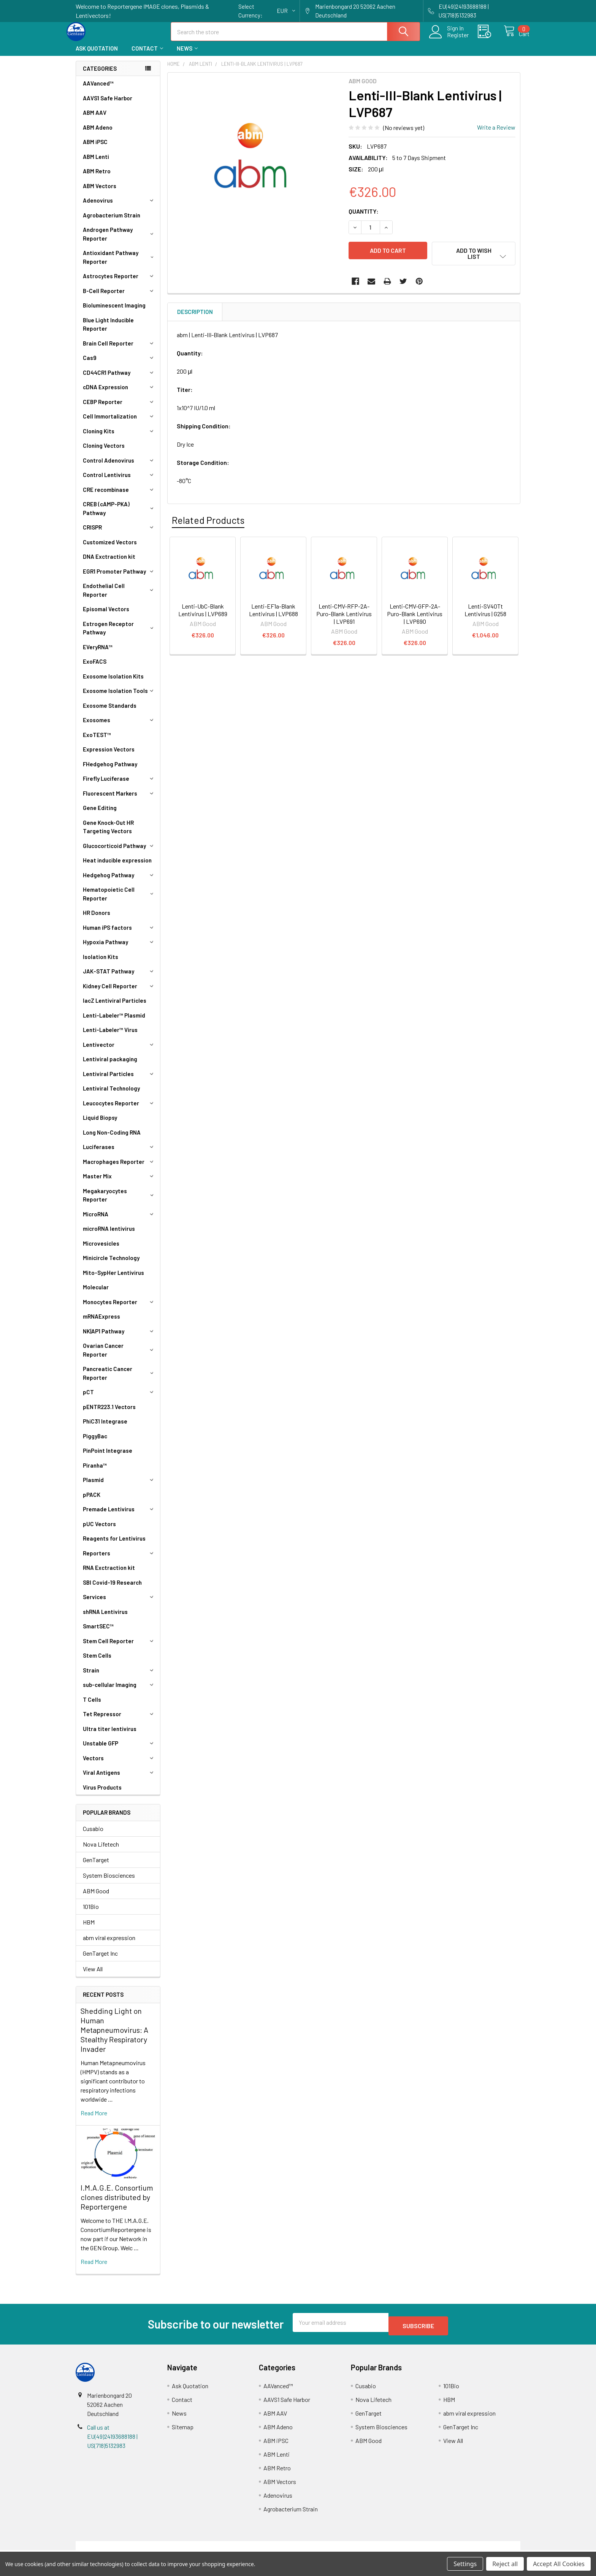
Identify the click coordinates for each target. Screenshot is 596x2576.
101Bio (91, 1913)
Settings (465, 2564)
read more (94, 2119)
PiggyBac (95, 1442)
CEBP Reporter (119, 408)
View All (93, 1975)
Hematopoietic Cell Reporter (119, 900)
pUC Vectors (99, 1530)
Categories (100, 75)
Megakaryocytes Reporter (119, 1202)
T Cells (92, 1706)
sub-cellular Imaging (119, 1691)
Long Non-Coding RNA (112, 1139)
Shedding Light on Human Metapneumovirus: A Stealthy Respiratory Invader (114, 2036)
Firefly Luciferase (119, 785)
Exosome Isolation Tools (119, 697)
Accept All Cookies (559, 2564)
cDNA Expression (119, 393)
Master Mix (119, 1182)
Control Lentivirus (119, 481)
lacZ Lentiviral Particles (114, 1007)
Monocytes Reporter (119, 1308)
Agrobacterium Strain (111, 222)
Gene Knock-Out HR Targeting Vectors (108, 834)
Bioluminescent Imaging (114, 312)
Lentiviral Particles (119, 1080)
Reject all (505, 2564)
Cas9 (119, 364)
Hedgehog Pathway (119, 881)
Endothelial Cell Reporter (119, 597)
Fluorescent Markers (119, 800)
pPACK (91, 1501)
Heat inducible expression (117, 867)
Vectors (119, 1764)
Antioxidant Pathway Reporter (119, 264)
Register (449, 39)
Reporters (119, 1560)
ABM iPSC (95, 148)
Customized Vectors (110, 548)
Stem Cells (97, 1662)
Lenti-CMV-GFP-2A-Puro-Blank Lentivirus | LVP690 (414, 616)
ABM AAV (94, 119)
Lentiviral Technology (111, 1095)
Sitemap (182, 2430)
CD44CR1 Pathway (119, 379)
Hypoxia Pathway (119, 948)
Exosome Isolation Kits (113, 683)
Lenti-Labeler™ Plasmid (114, 1022)
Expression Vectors (109, 756)
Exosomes (119, 726)
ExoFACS (94, 668)
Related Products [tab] (208, 522)
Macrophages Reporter (119, 1168)
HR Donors (96, 919)
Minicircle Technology (111, 1264)
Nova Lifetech (101, 1851)
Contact (147, 55)
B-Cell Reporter (119, 297)
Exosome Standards (109, 712)
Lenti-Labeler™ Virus (110, 1036)
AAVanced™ (98, 90)
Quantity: (364, 218)
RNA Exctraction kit (109, 1574)
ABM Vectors (99, 192)
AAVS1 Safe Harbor (107, 104)
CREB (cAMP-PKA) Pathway (119, 515)
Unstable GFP (119, 1750)
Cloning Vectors (104, 452)
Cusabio (93, 1835)
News (187, 55)
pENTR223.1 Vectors (109, 1413)
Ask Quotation (97, 55)
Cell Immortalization (119, 423)
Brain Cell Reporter (119, 350)
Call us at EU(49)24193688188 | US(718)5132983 (112, 2439)
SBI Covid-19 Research (112, 1589)
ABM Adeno (98, 134)
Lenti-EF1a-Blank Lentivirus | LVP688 (273, 612)
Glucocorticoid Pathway (119, 852)
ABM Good (96, 1897)
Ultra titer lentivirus (109, 1735)
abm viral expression (109, 1944)
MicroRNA (119, 1220)
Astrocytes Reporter (119, 282)
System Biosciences (109, 1882)
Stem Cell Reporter (119, 1647)
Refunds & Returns (353, 2548)
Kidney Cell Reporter (119, 992)
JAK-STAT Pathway (119, 978)
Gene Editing (100, 814)
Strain (119, 1677)
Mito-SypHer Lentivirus (113, 1279)
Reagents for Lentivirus (114, 1545)
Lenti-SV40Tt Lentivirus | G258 (485, 612)
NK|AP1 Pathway (119, 1338)
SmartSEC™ (98, 1633)
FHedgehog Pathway (110, 770)
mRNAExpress (101, 1323)
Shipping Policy (242, 2548)
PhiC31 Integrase (105, 1428)
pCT (119, 1398)
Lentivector (119, 1051)
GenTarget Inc (100, 1960)
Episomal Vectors (106, 615)
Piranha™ (95, 1472)
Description (195, 314)
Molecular (96, 1293)
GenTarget (96, 1866)
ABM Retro (97, 177)
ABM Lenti (96, 163)
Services (119, 1603)
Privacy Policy (465, 2548)
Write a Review (496, 134)
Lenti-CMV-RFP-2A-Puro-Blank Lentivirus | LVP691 (344, 616)
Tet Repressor (119, 1720)
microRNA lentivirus (109, 1235)
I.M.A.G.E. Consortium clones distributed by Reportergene (117, 2204)
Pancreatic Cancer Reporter (119, 1380)
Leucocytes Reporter (119, 1109)
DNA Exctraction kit (109, 563)
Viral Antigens (119, 1779)
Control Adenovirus (119, 467)
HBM (89, 1928)
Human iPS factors (119, 934)
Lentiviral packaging (110, 1065)
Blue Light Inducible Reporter (108, 331)
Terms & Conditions (131, 2548)
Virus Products (102, 1794)
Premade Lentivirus (119, 1515)
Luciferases (119, 1153)
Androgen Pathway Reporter (119, 241)
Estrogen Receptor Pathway (119, 635)
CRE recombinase (119, 496)
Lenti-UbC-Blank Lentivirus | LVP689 (202, 612)
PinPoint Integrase (107, 1457)
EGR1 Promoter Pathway (119, 578)
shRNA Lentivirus (105, 1618)
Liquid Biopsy (100, 1124)
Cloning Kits (119, 437)
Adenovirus (119, 207)
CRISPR (119, 534)
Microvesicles (101, 1250)
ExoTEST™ (97, 741)
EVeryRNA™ (98, 653)
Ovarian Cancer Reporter (119, 1357)
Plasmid (119, 1486)
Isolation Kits (100, 963)
